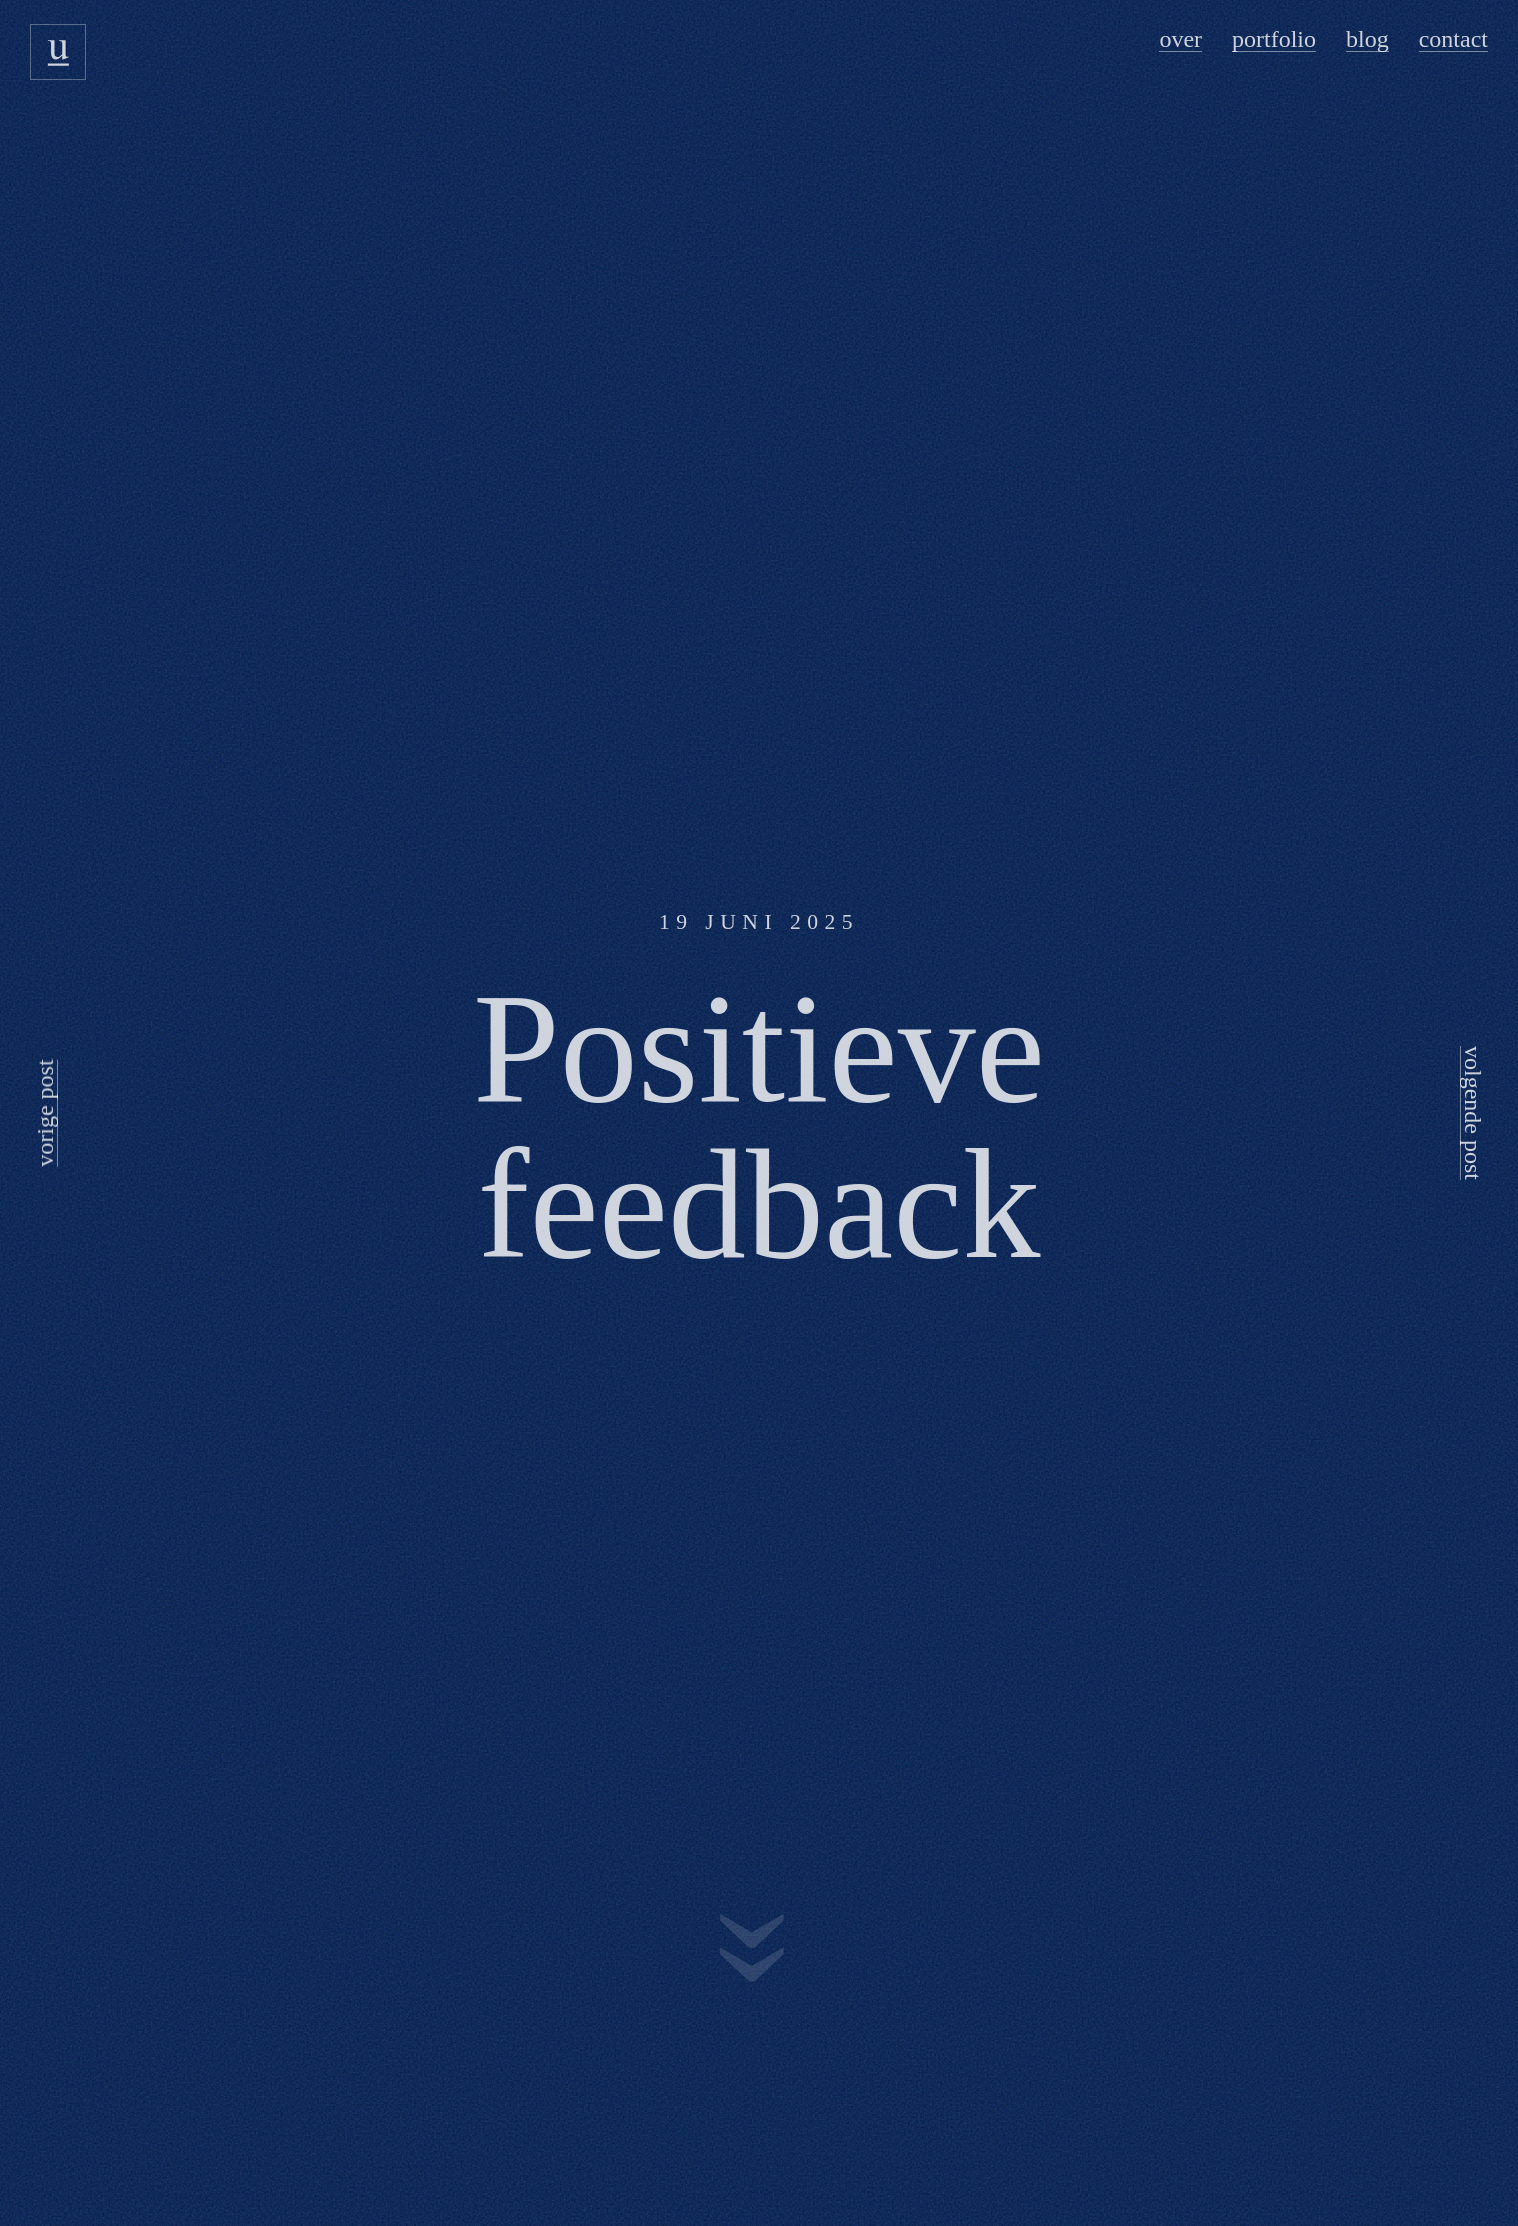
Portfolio (1274, 39)
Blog (1367, 39)
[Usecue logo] (58, 52)
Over (1180, 39)
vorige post (45, 1112)
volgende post (1473, 1113)
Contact (1453, 39)
